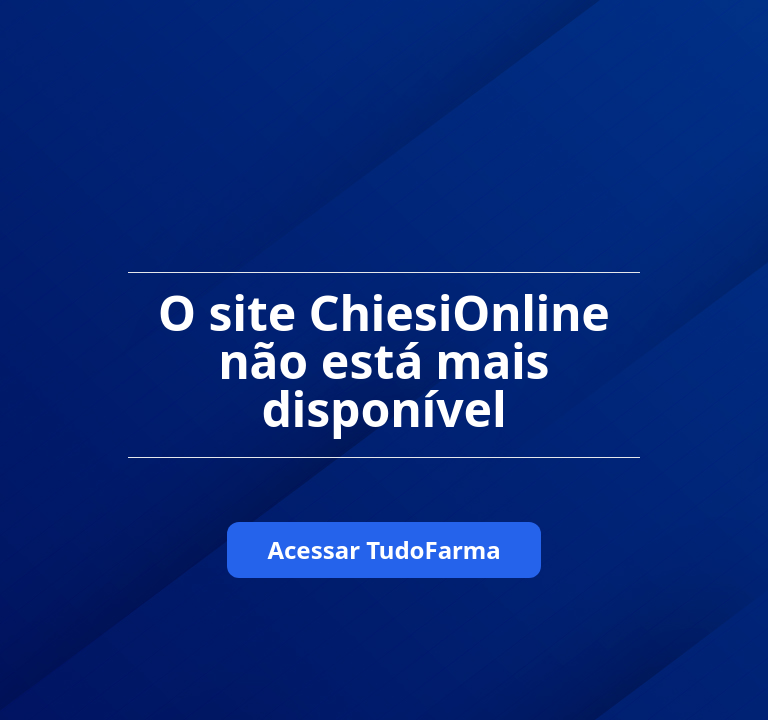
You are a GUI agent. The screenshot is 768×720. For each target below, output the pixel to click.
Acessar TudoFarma (383, 549)
